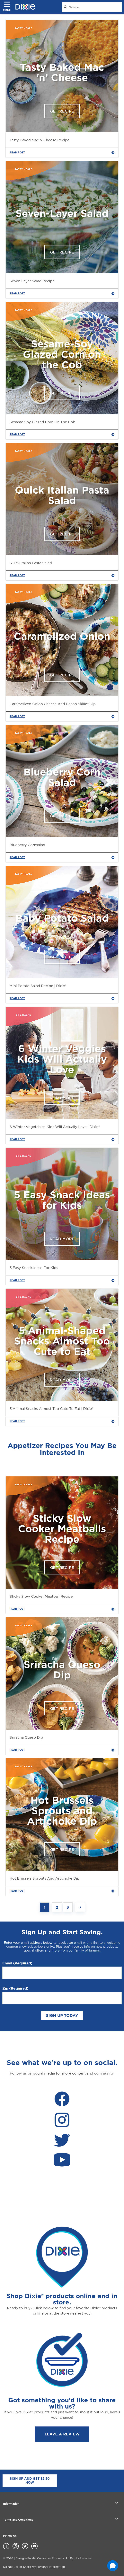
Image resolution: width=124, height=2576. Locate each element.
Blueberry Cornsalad (27, 845)
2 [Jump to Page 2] (57, 1907)
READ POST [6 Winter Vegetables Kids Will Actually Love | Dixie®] (62, 1139)
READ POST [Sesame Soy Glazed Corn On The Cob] (62, 434)
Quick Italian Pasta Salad (31, 563)
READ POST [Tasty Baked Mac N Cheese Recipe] (62, 152)
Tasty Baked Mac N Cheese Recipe (39, 140)
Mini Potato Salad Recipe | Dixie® (38, 986)
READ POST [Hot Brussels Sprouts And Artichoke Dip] (62, 1890)
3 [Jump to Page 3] (67, 1907)
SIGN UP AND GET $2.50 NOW (30, 2480)
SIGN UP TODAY (62, 2015)
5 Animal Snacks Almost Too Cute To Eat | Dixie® (51, 1409)
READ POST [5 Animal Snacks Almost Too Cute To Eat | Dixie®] (62, 1421)
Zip (15, 1988)
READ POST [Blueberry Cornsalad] (62, 857)
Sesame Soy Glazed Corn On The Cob (42, 422)
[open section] (116, 2502)
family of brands (87, 1950)
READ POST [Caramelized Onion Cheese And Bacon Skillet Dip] (62, 716)
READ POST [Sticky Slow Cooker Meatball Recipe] (62, 1609)
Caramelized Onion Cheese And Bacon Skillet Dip (53, 704)
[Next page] (80, 1907)
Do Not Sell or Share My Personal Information (34, 2566)
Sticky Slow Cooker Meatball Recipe (41, 1596)
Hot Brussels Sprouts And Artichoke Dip (44, 1878)
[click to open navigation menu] (8, 7)
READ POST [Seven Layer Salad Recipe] (62, 293)
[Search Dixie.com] (65, 7)
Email (17, 1963)
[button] (112, 2565)
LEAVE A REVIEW (62, 2434)
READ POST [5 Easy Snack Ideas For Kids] (62, 1280)
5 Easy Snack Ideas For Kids (34, 1268)
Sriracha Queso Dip (26, 1737)
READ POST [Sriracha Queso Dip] (62, 1750)
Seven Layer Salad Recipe (32, 281)
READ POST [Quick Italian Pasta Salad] (62, 575)
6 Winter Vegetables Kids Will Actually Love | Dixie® (55, 1127)
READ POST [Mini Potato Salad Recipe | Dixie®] (62, 998)
